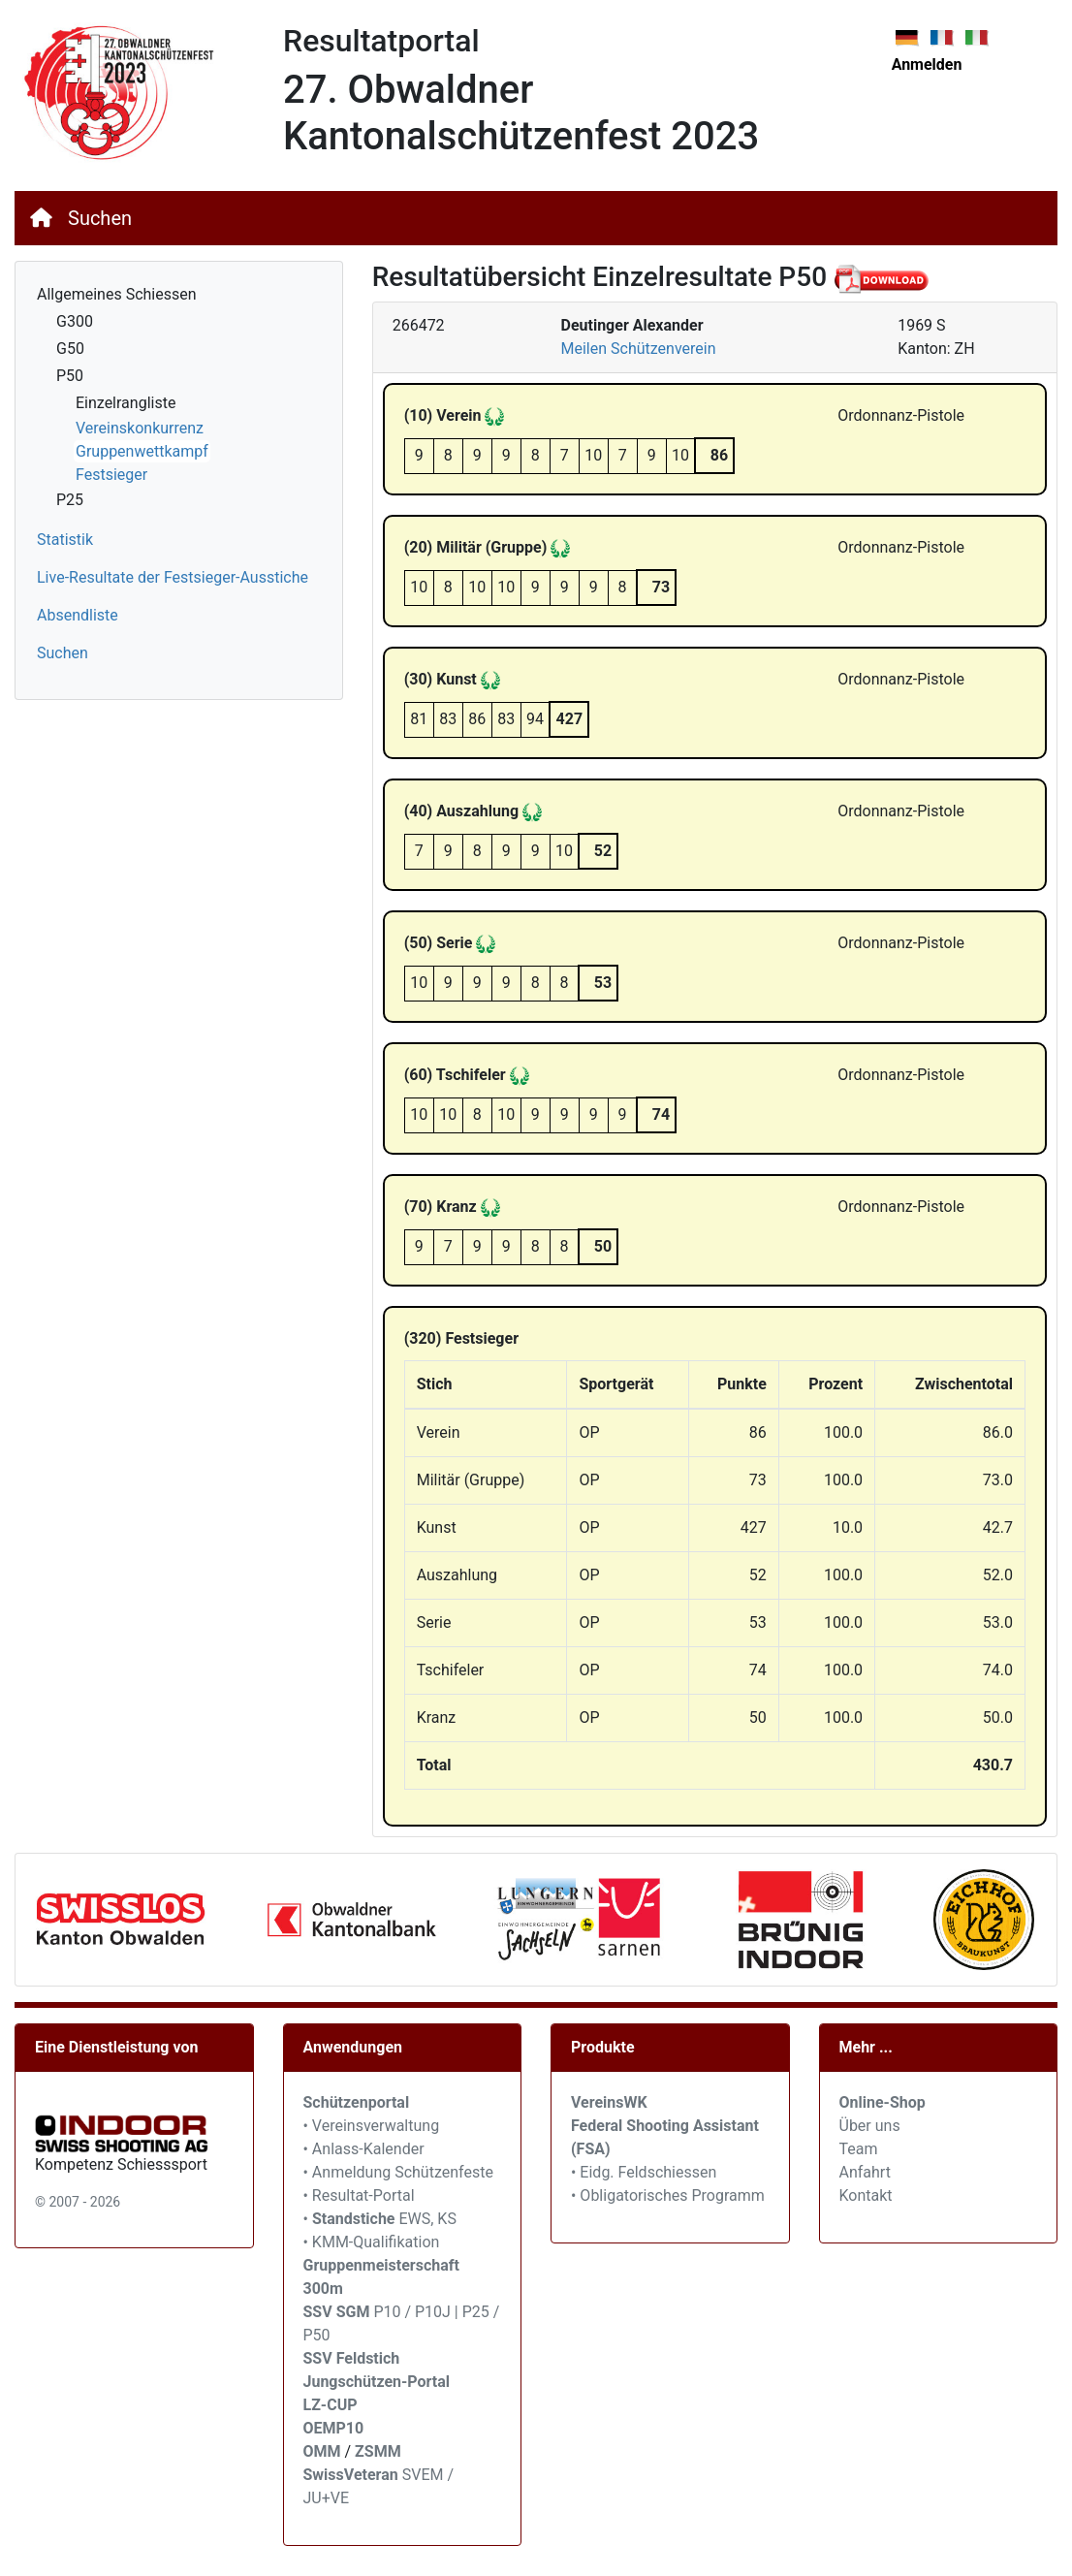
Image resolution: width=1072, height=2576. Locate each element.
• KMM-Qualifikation (371, 2242)
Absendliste (77, 615)
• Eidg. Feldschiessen (643, 2172)
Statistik (65, 539)
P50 (69, 375)
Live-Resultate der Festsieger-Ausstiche (172, 577)
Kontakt (866, 2195)
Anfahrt (865, 2172)
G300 (74, 321)
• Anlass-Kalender (364, 2149)
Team (858, 2149)
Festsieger (111, 474)
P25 (69, 500)
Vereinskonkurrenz (140, 428)
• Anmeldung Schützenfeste (398, 2172)
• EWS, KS (380, 2219)
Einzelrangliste (125, 403)
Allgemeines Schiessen (117, 294)
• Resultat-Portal (359, 2195)
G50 (70, 348)
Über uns (869, 2125)
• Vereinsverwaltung (371, 2125)
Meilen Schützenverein (637, 348)
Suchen (100, 218)
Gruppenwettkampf (142, 451)
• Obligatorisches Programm (668, 2195)
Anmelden (927, 64)
